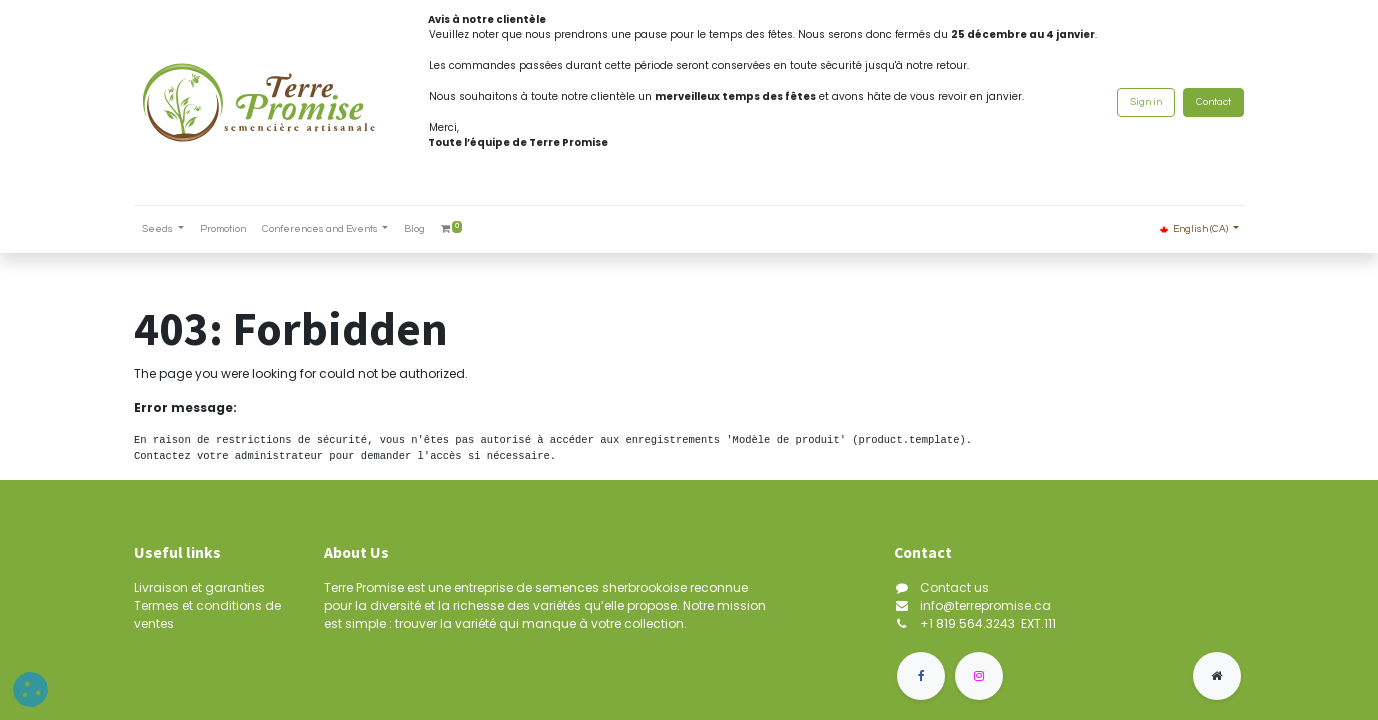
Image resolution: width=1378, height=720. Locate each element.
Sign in (1146, 102)
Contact (1213, 102)
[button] (30, 689)
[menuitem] (223, 229)
